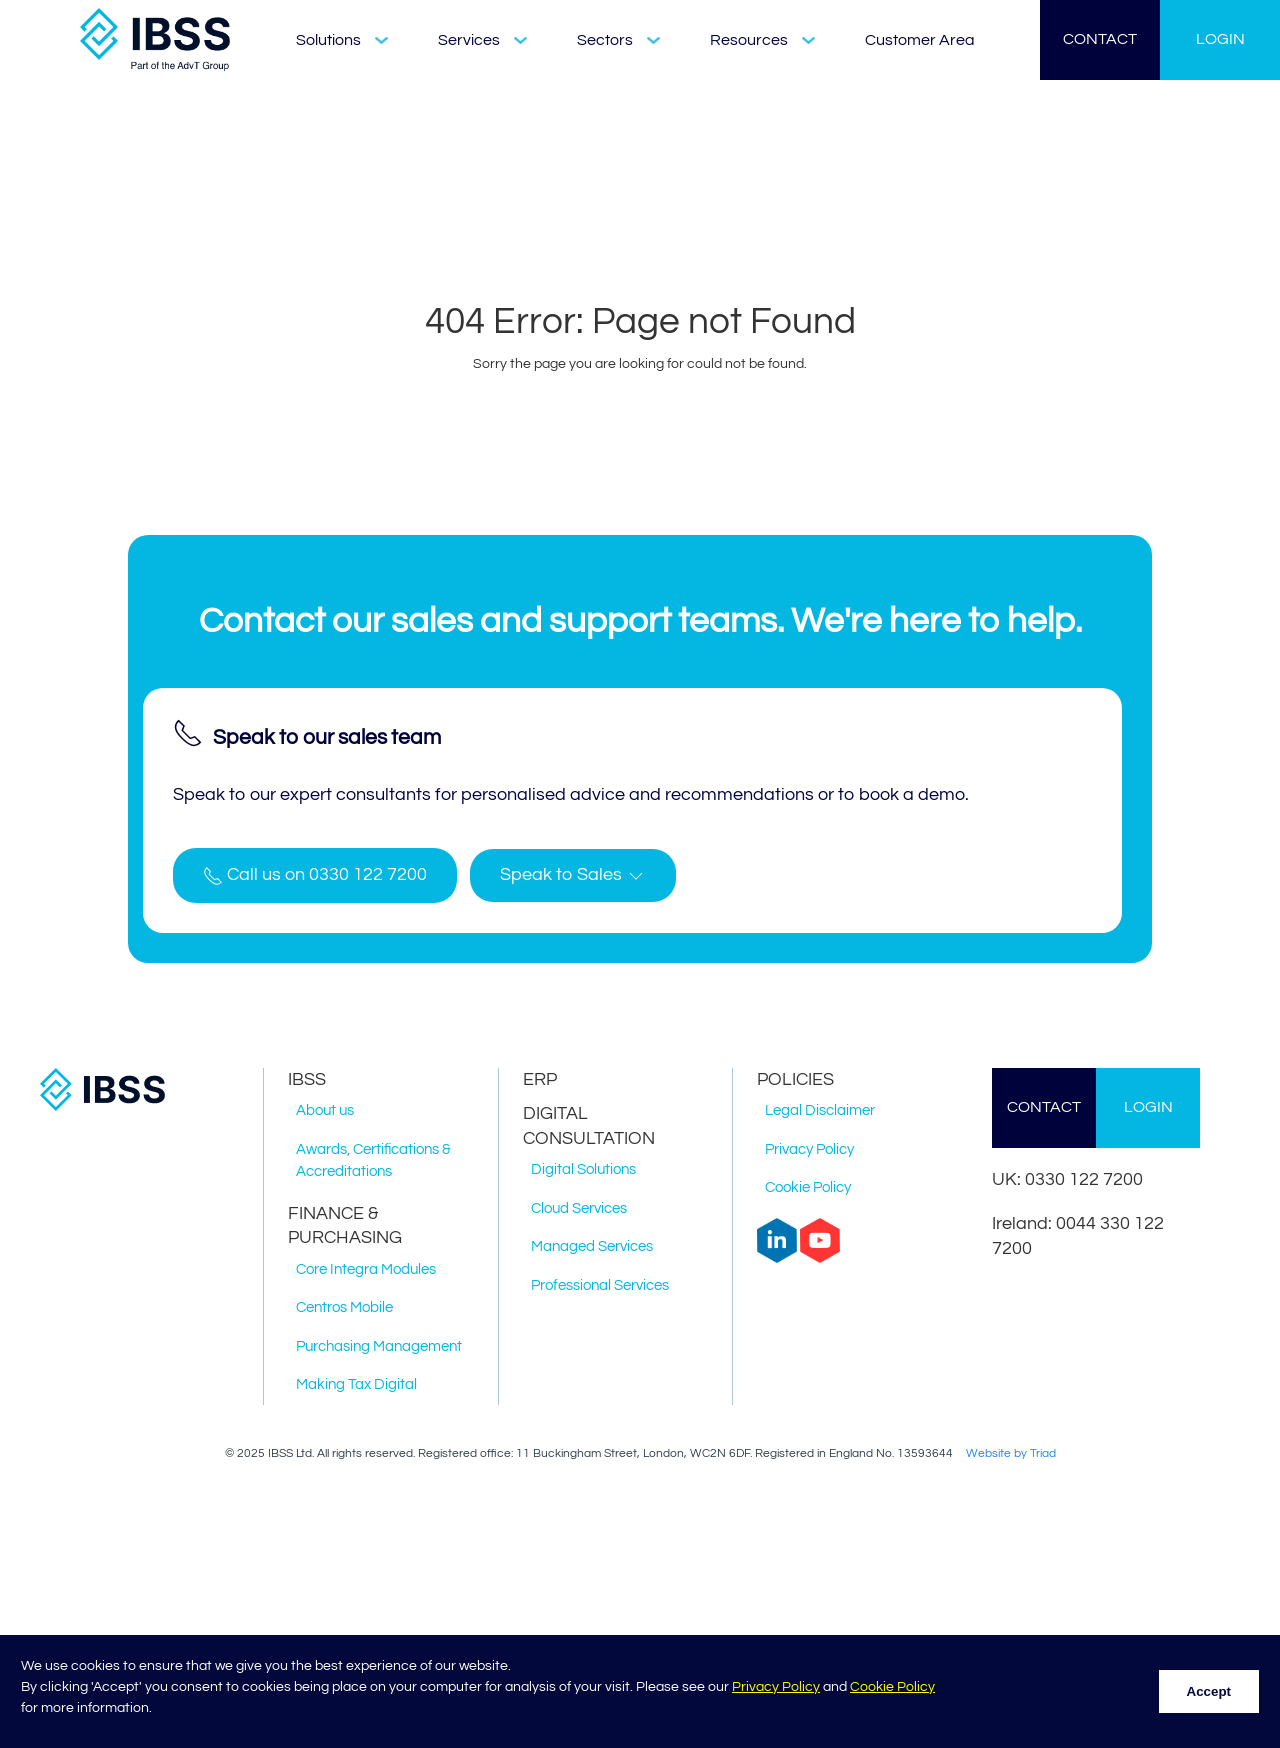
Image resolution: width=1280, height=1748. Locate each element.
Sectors (618, 40)
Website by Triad (1011, 1453)
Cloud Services (579, 1208)
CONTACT (1100, 39)
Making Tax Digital (356, 1384)
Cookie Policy (892, 1687)
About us (325, 1110)
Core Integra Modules (366, 1269)
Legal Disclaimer (820, 1110)
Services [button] (482, 40)
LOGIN (1220, 39)
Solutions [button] (342, 40)
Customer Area (920, 40)
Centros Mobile (344, 1307)
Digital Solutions (583, 1169)
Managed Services (592, 1246)
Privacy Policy (776, 1687)
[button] (573, 875)
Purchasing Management (379, 1346)
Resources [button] (762, 40)
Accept (1209, 1691)
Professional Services (600, 1285)
